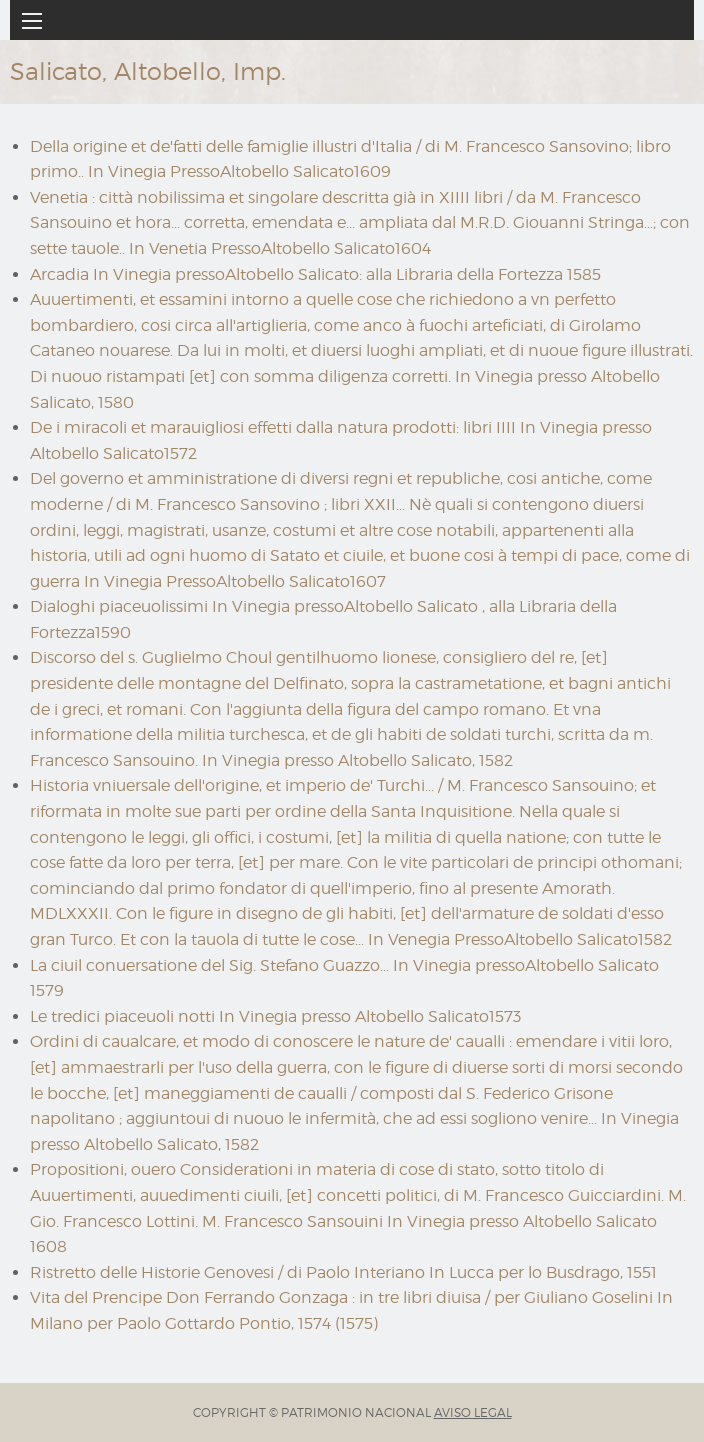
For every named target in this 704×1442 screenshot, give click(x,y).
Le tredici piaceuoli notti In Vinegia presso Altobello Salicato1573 (275, 1016)
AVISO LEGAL (473, 1412)
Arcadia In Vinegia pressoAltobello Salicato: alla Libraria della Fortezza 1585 (315, 274)
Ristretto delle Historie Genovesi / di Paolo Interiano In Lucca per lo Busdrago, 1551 (343, 1272)
